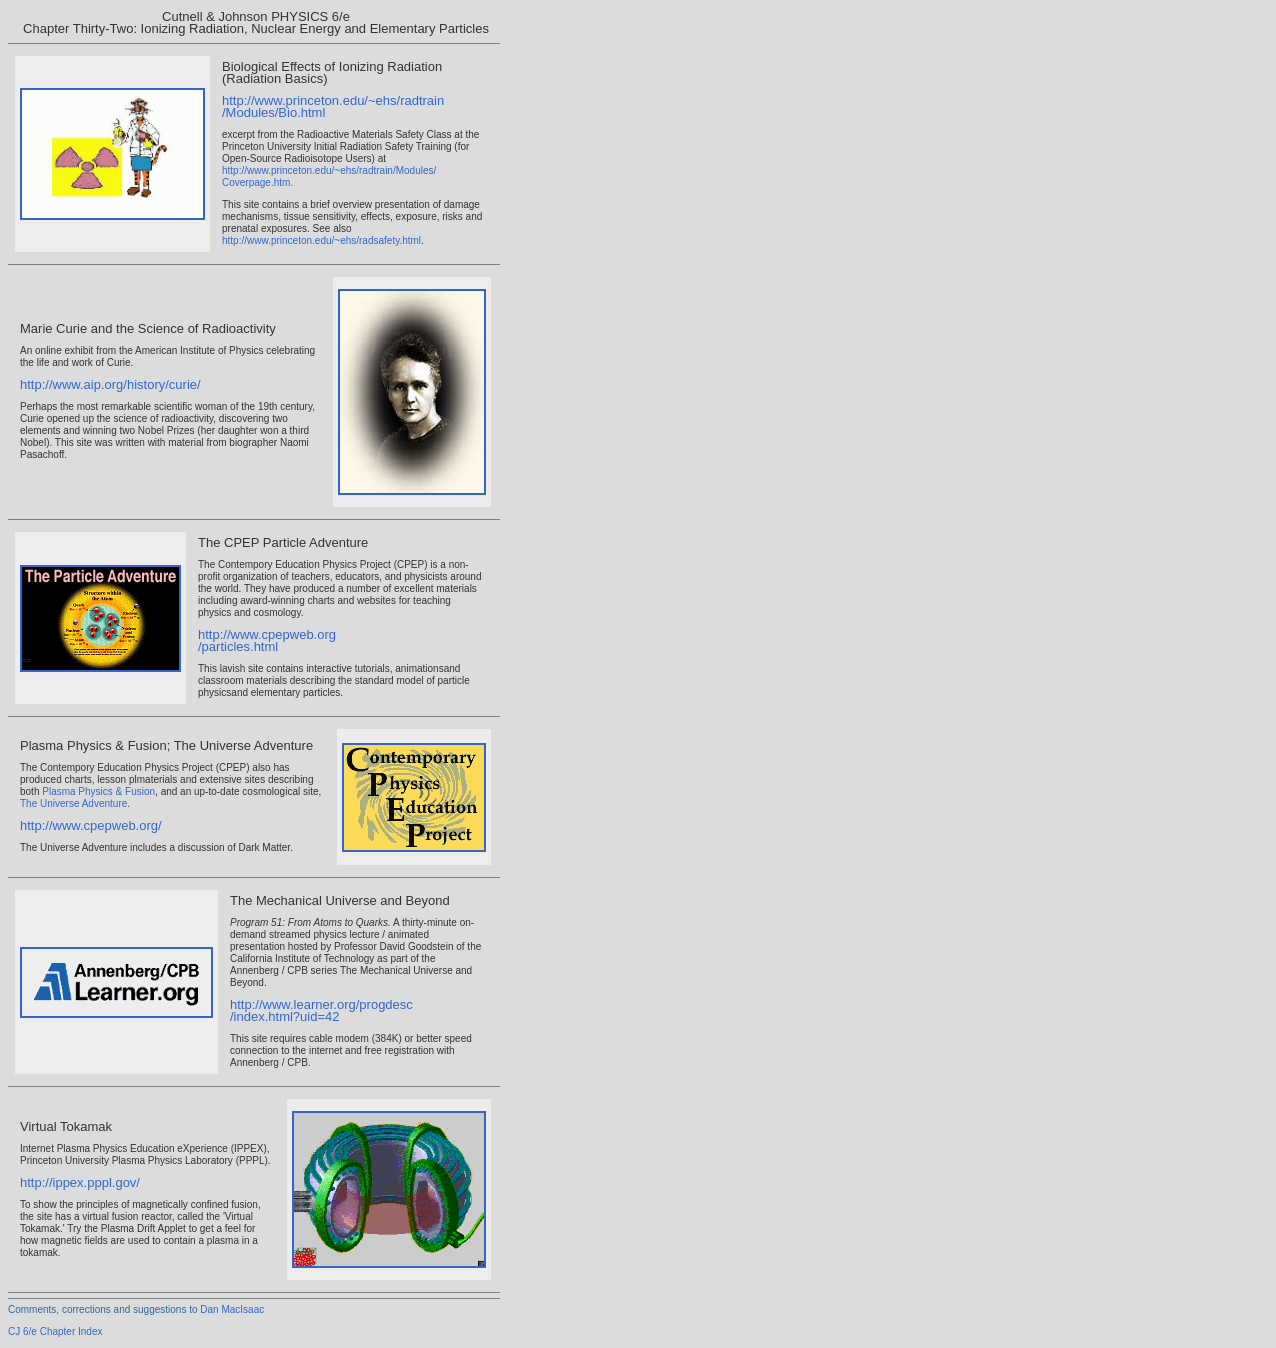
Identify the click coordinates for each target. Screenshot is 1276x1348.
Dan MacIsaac (232, 1309)
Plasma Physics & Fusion (98, 791)
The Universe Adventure (73, 803)
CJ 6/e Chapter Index (55, 1331)
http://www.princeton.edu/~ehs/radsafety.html (321, 240)
